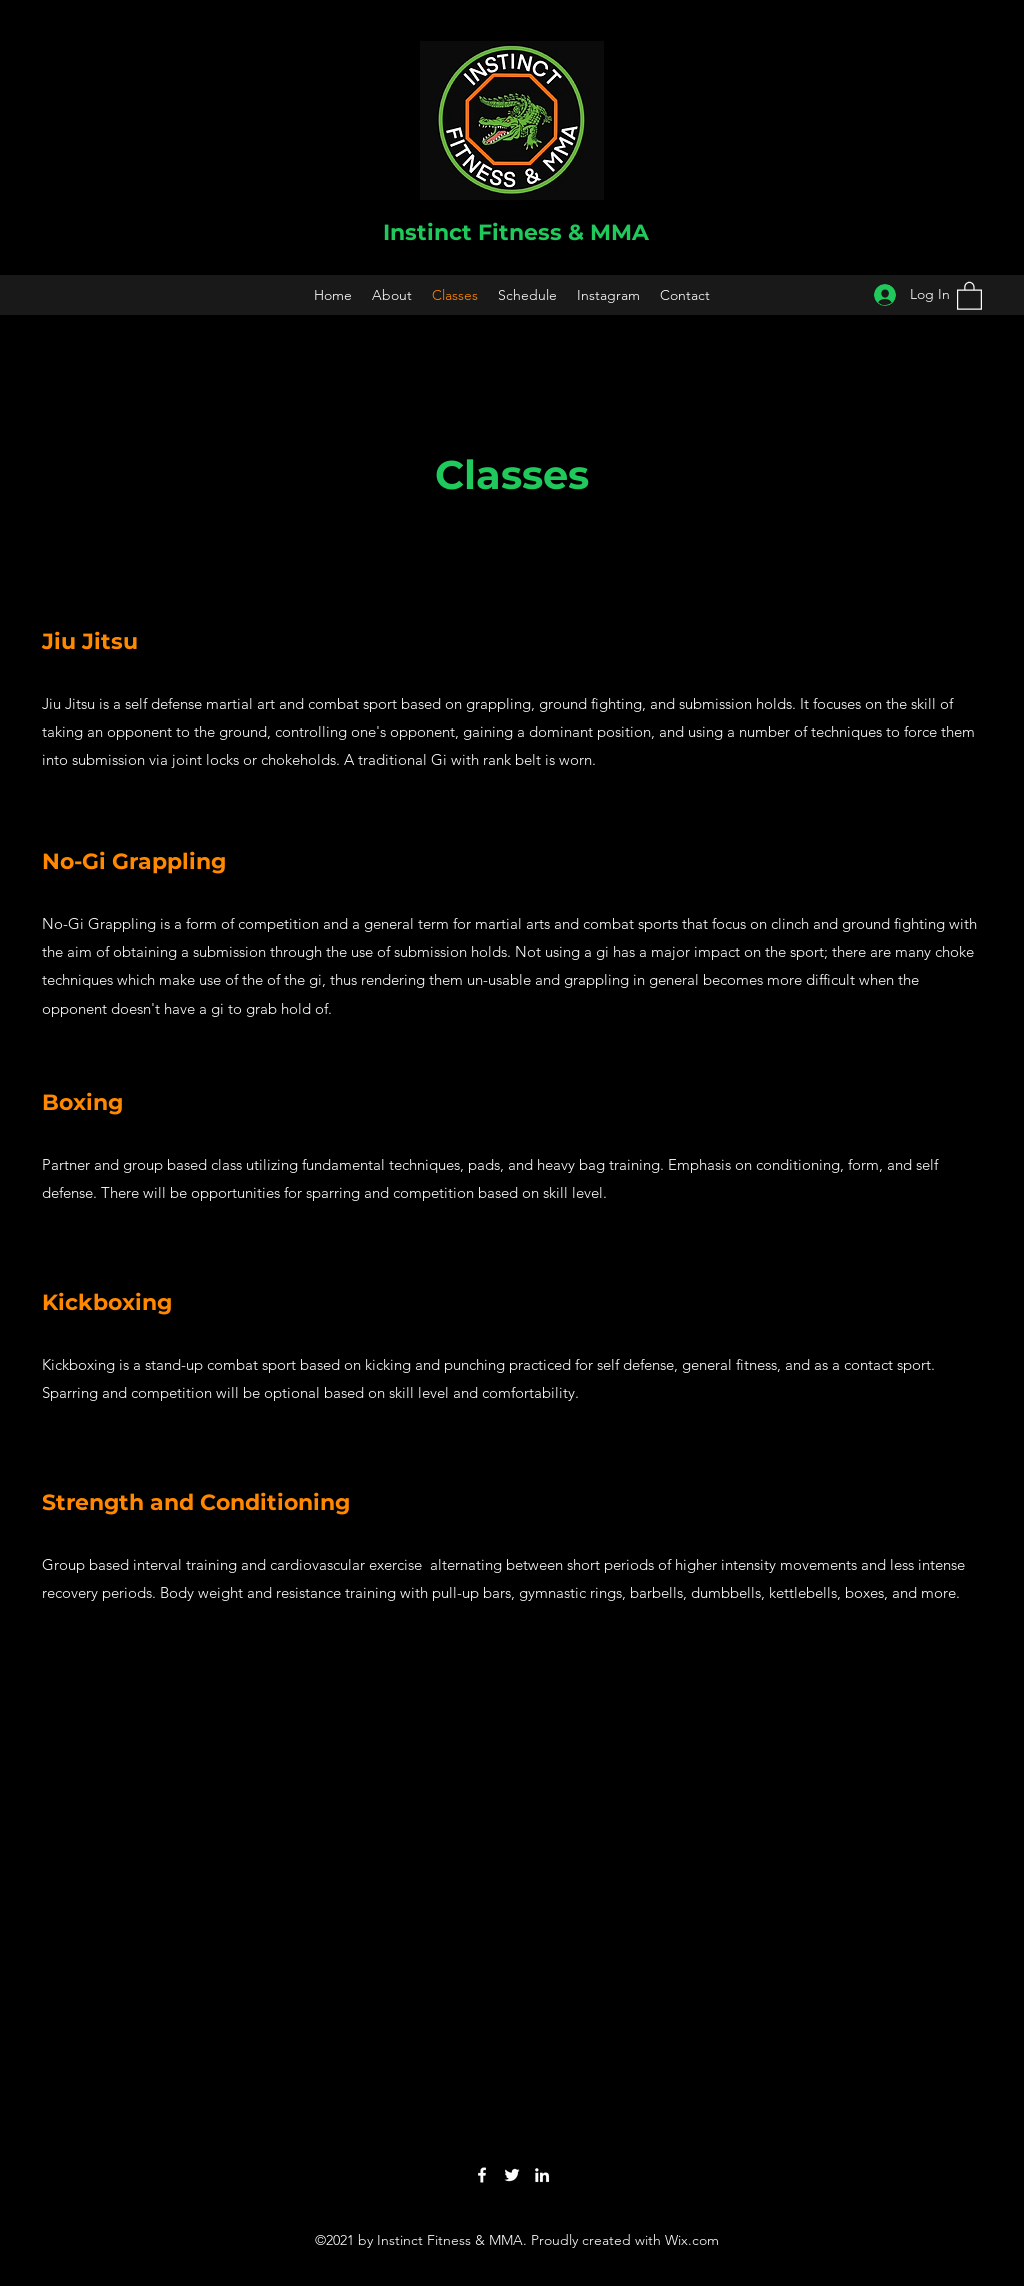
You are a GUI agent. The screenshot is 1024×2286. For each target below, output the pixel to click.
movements (818, 1564)
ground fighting (893, 923)
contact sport (887, 1364)
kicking (388, 1364)
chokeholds (298, 759)
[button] (969, 295)
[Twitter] (512, 2175)
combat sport (251, 1364)
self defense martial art (200, 703)
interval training (185, 1564)
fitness (756, 1364)
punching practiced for (520, 1364)
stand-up (174, 1364)
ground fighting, (592, 703)
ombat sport (356, 703)
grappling (498, 703)
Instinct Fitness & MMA (516, 232)
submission (108, 759)
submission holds (735, 703)
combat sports (630, 923)
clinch (790, 923)
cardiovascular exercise (346, 1564)
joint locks (205, 759)
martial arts (512, 923)
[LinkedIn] (542, 2175)
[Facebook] (482, 2175)
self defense (635, 1364)
